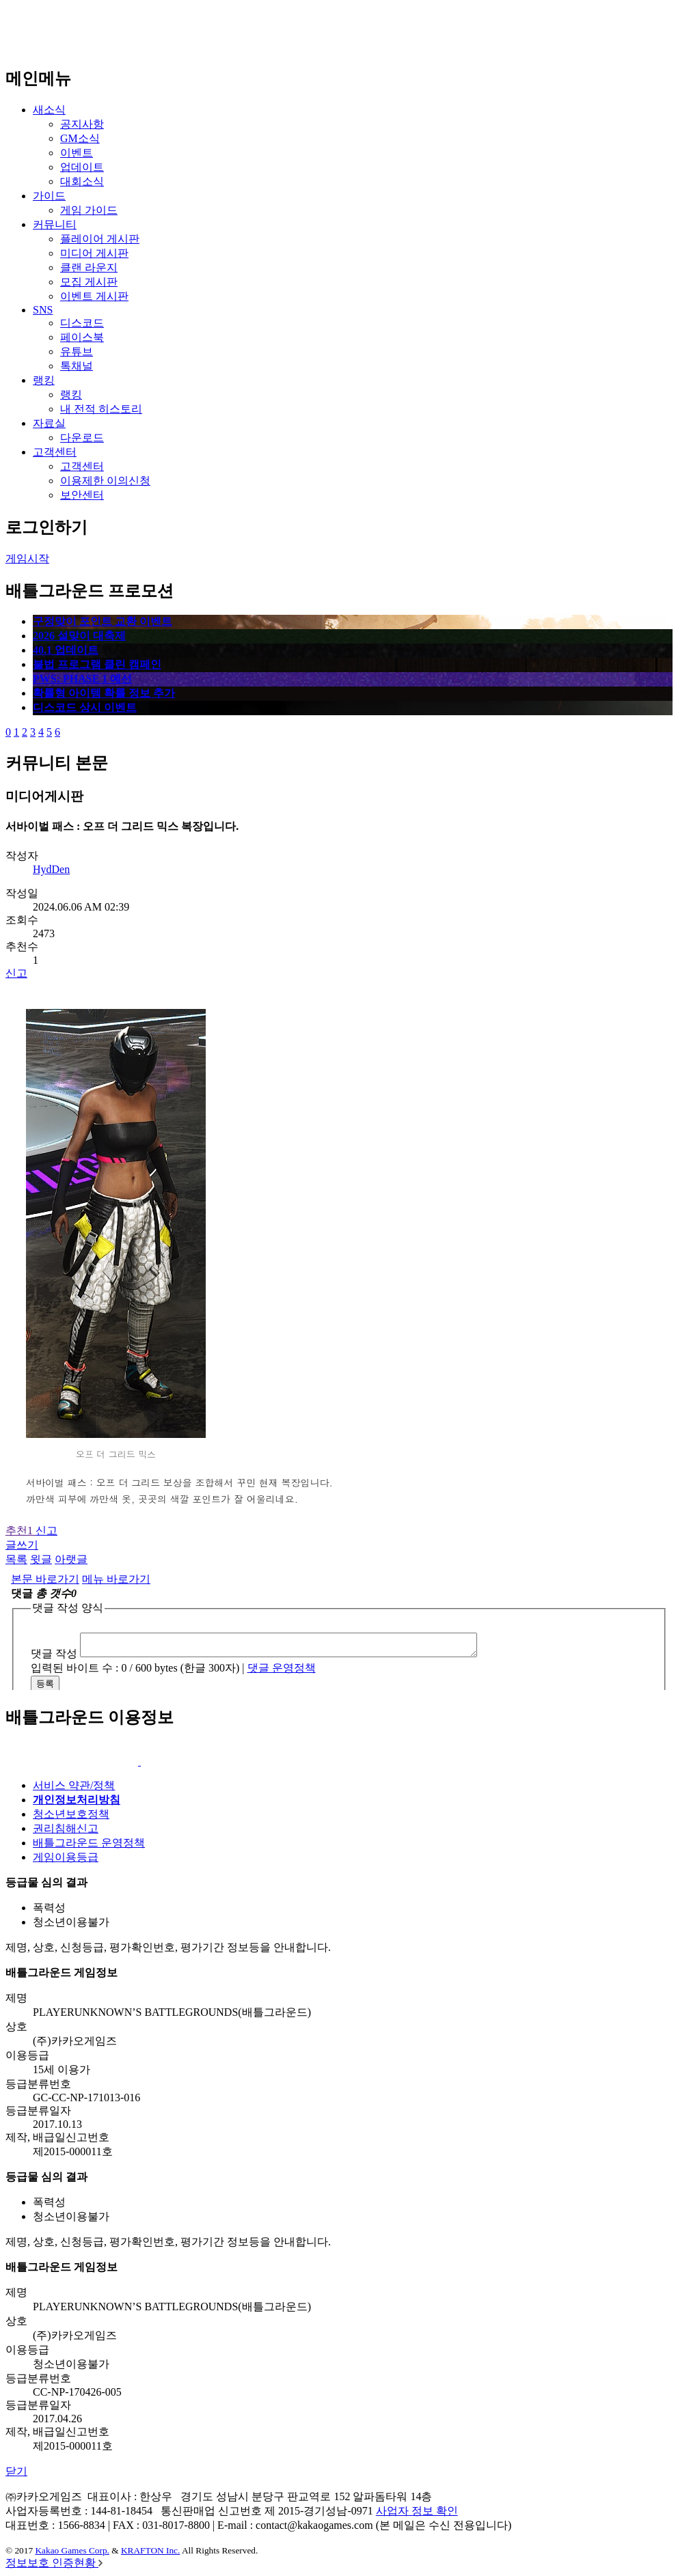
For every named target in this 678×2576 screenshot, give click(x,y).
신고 (16, 973)
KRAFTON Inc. (150, 2550)
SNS (43, 310)
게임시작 (27, 558)
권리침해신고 (65, 1828)
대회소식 (82, 181)
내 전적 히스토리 (101, 409)
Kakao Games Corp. (72, 2550)
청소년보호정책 (71, 1814)
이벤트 (76, 152)
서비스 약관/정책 (74, 1785)
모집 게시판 (89, 282)
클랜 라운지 (89, 267)
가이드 (49, 196)
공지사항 (82, 124)
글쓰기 (21, 1545)
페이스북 (82, 337)
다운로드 (82, 437)
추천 (20, 1530)
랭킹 (44, 380)
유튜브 (76, 351)
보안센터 (82, 495)
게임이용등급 (65, 1857)
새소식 (49, 109)
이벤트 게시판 (94, 296)
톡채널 (76, 366)
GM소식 (80, 138)
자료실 (49, 423)
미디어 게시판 (94, 253)
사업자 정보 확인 (417, 2511)
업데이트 (82, 167)
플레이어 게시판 (99, 239)
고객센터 (55, 452)
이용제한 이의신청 (105, 480)
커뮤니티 (55, 224)
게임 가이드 (89, 210)
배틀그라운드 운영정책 (89, 1842)
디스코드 (82, 323)
